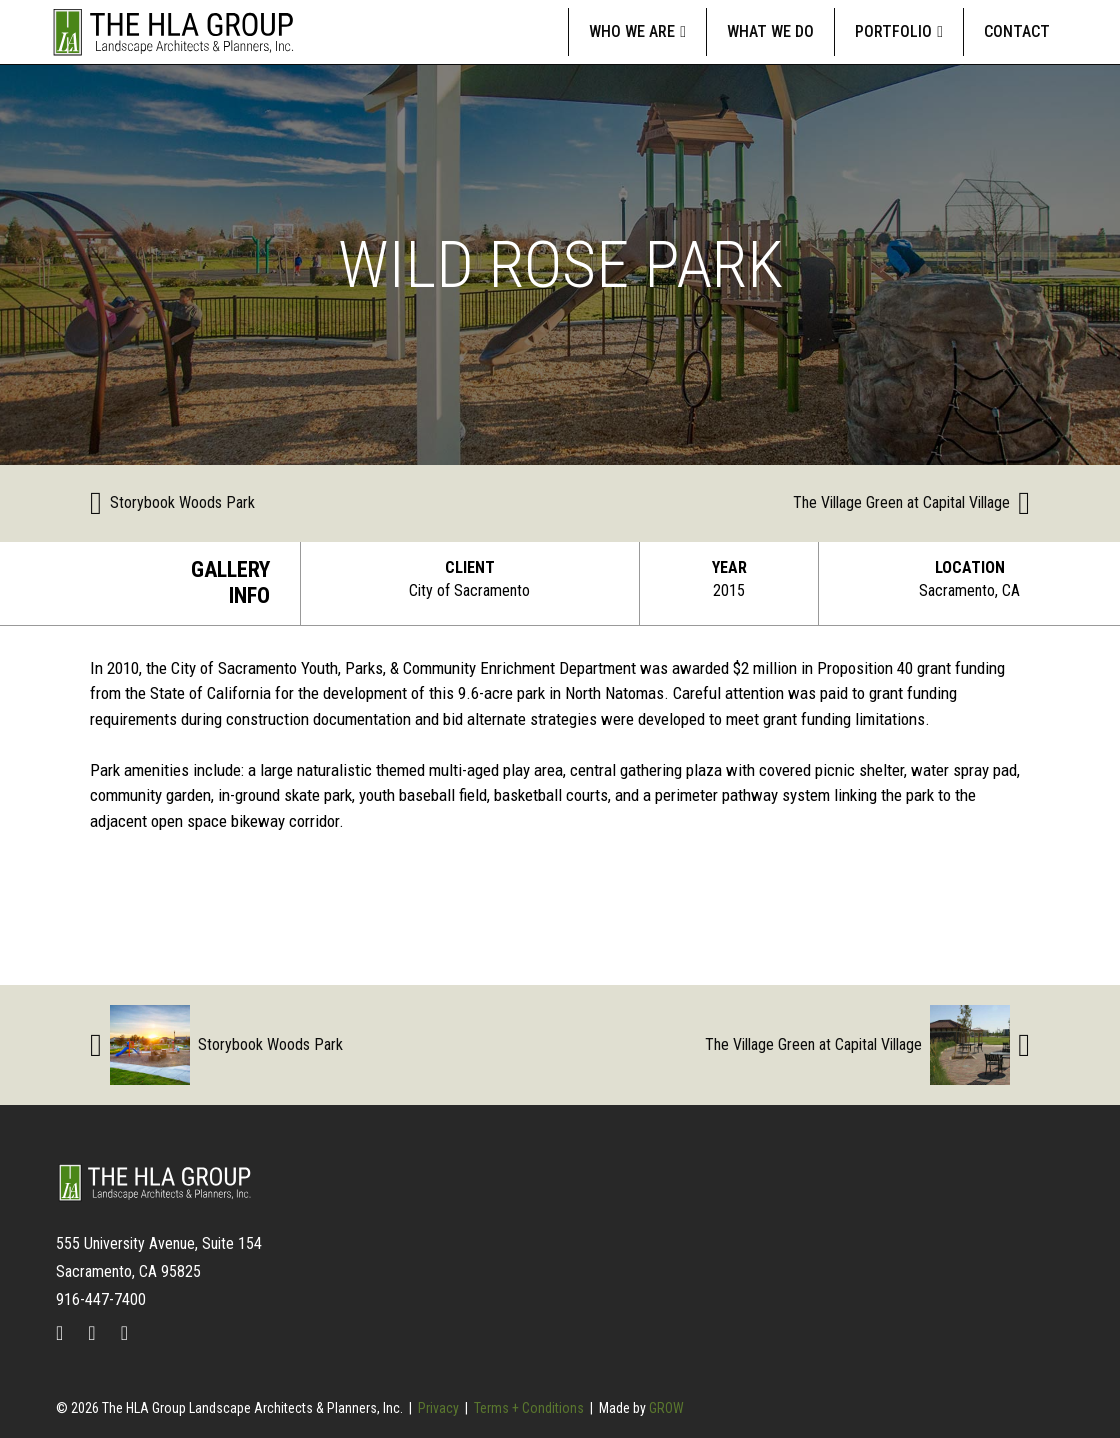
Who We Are (632, 31)
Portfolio (893, 31)
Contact (1017, 31)
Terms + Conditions (529, 1408)
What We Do (770, 31)
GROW (666, 1408)
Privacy (438, 1408)
